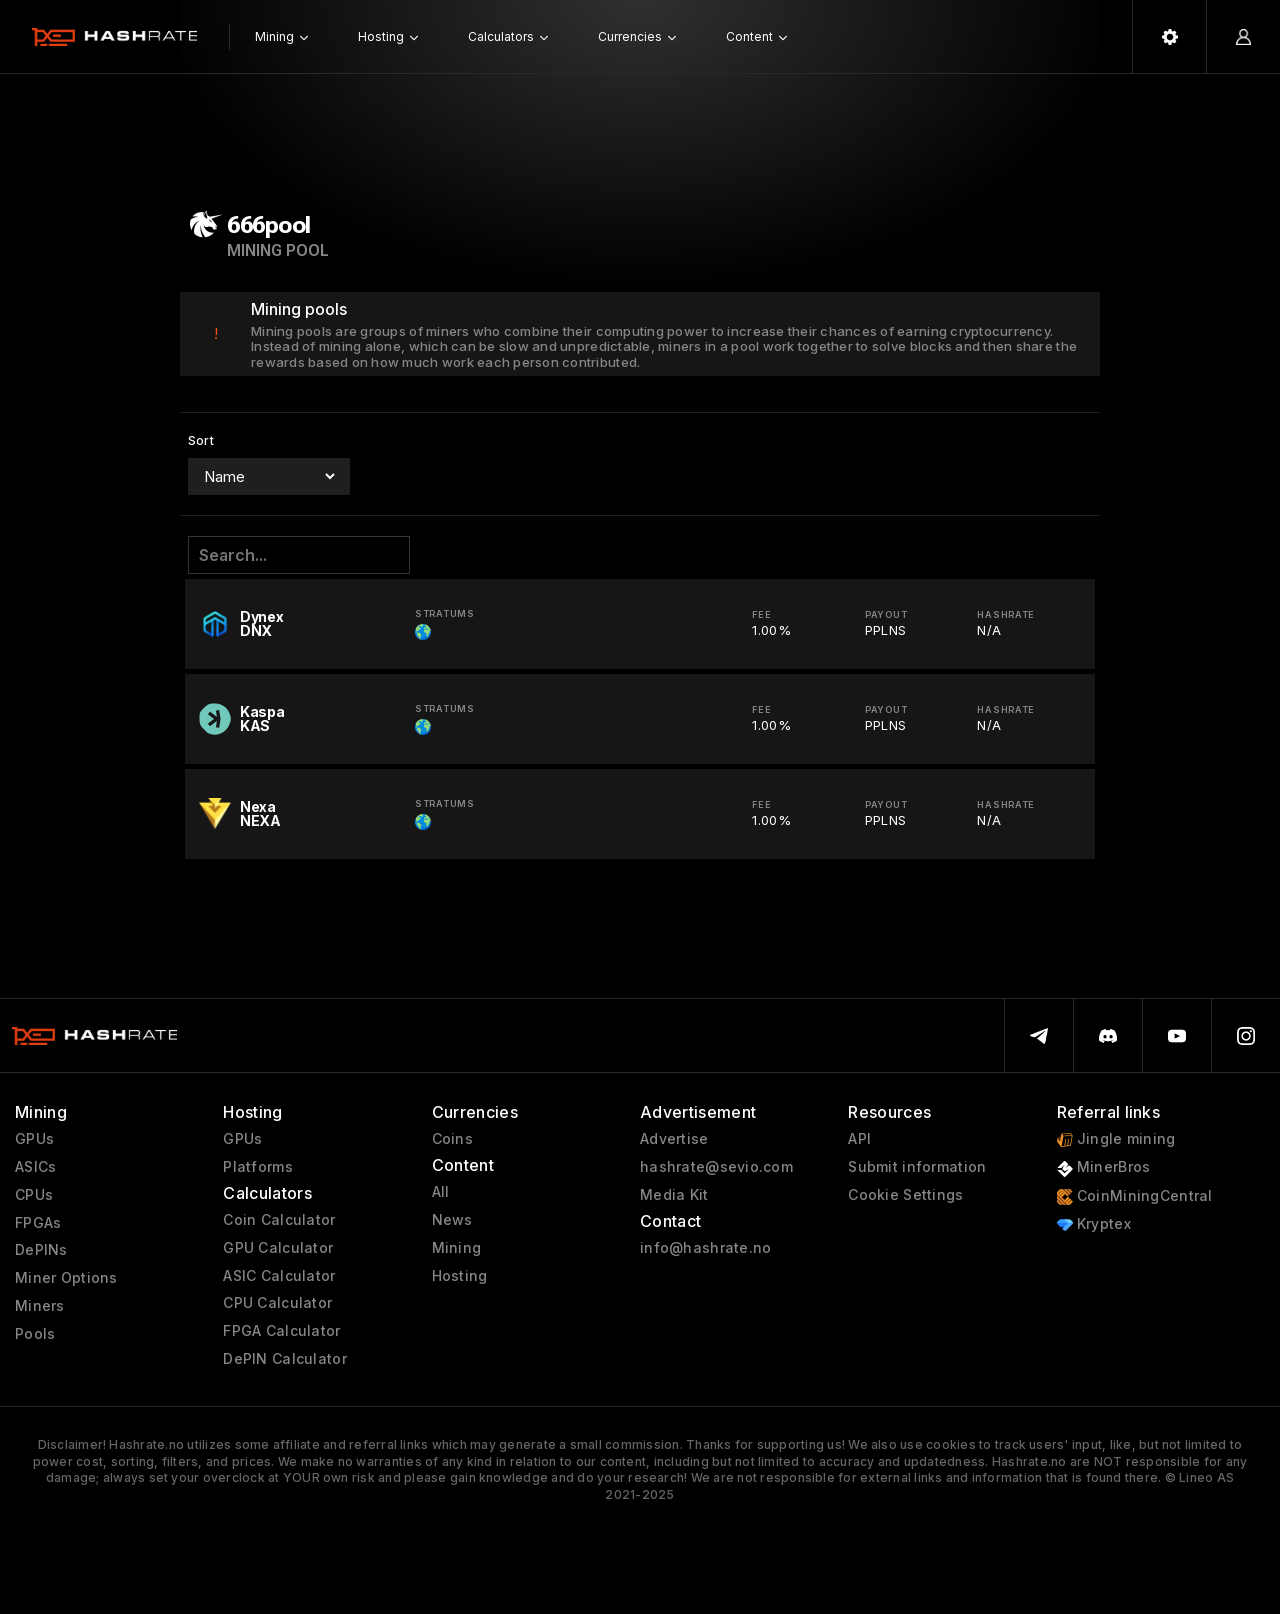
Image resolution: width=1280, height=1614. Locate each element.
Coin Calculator (279, 1220)
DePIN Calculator (284, 1359)
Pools (35, 1334)
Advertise (674, 1139)
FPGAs (38, 1223)
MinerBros (1104, 1167)
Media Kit (674, 1195)
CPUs (34, 1195)
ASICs (35, 1167)
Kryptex (1094, 1224)
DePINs (41, 1250)
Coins (452, 1139)
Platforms (258, 1167)
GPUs (34, 1139)
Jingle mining (1116, 1139)
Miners (40, 1306)
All (441, 1192)
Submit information (917, 1167)
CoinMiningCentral (1135, 1196)
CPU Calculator (277, 1303)
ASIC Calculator (279, 1276)
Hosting (460, 1276)
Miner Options (66, 1278)
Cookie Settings (905, 1195)
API (859, 1139)
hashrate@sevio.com (716, 1167)
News (452, 1220)
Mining (457, 1248)
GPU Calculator (278, 1248)
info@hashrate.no (705, 1248)
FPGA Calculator (281, 1331)
